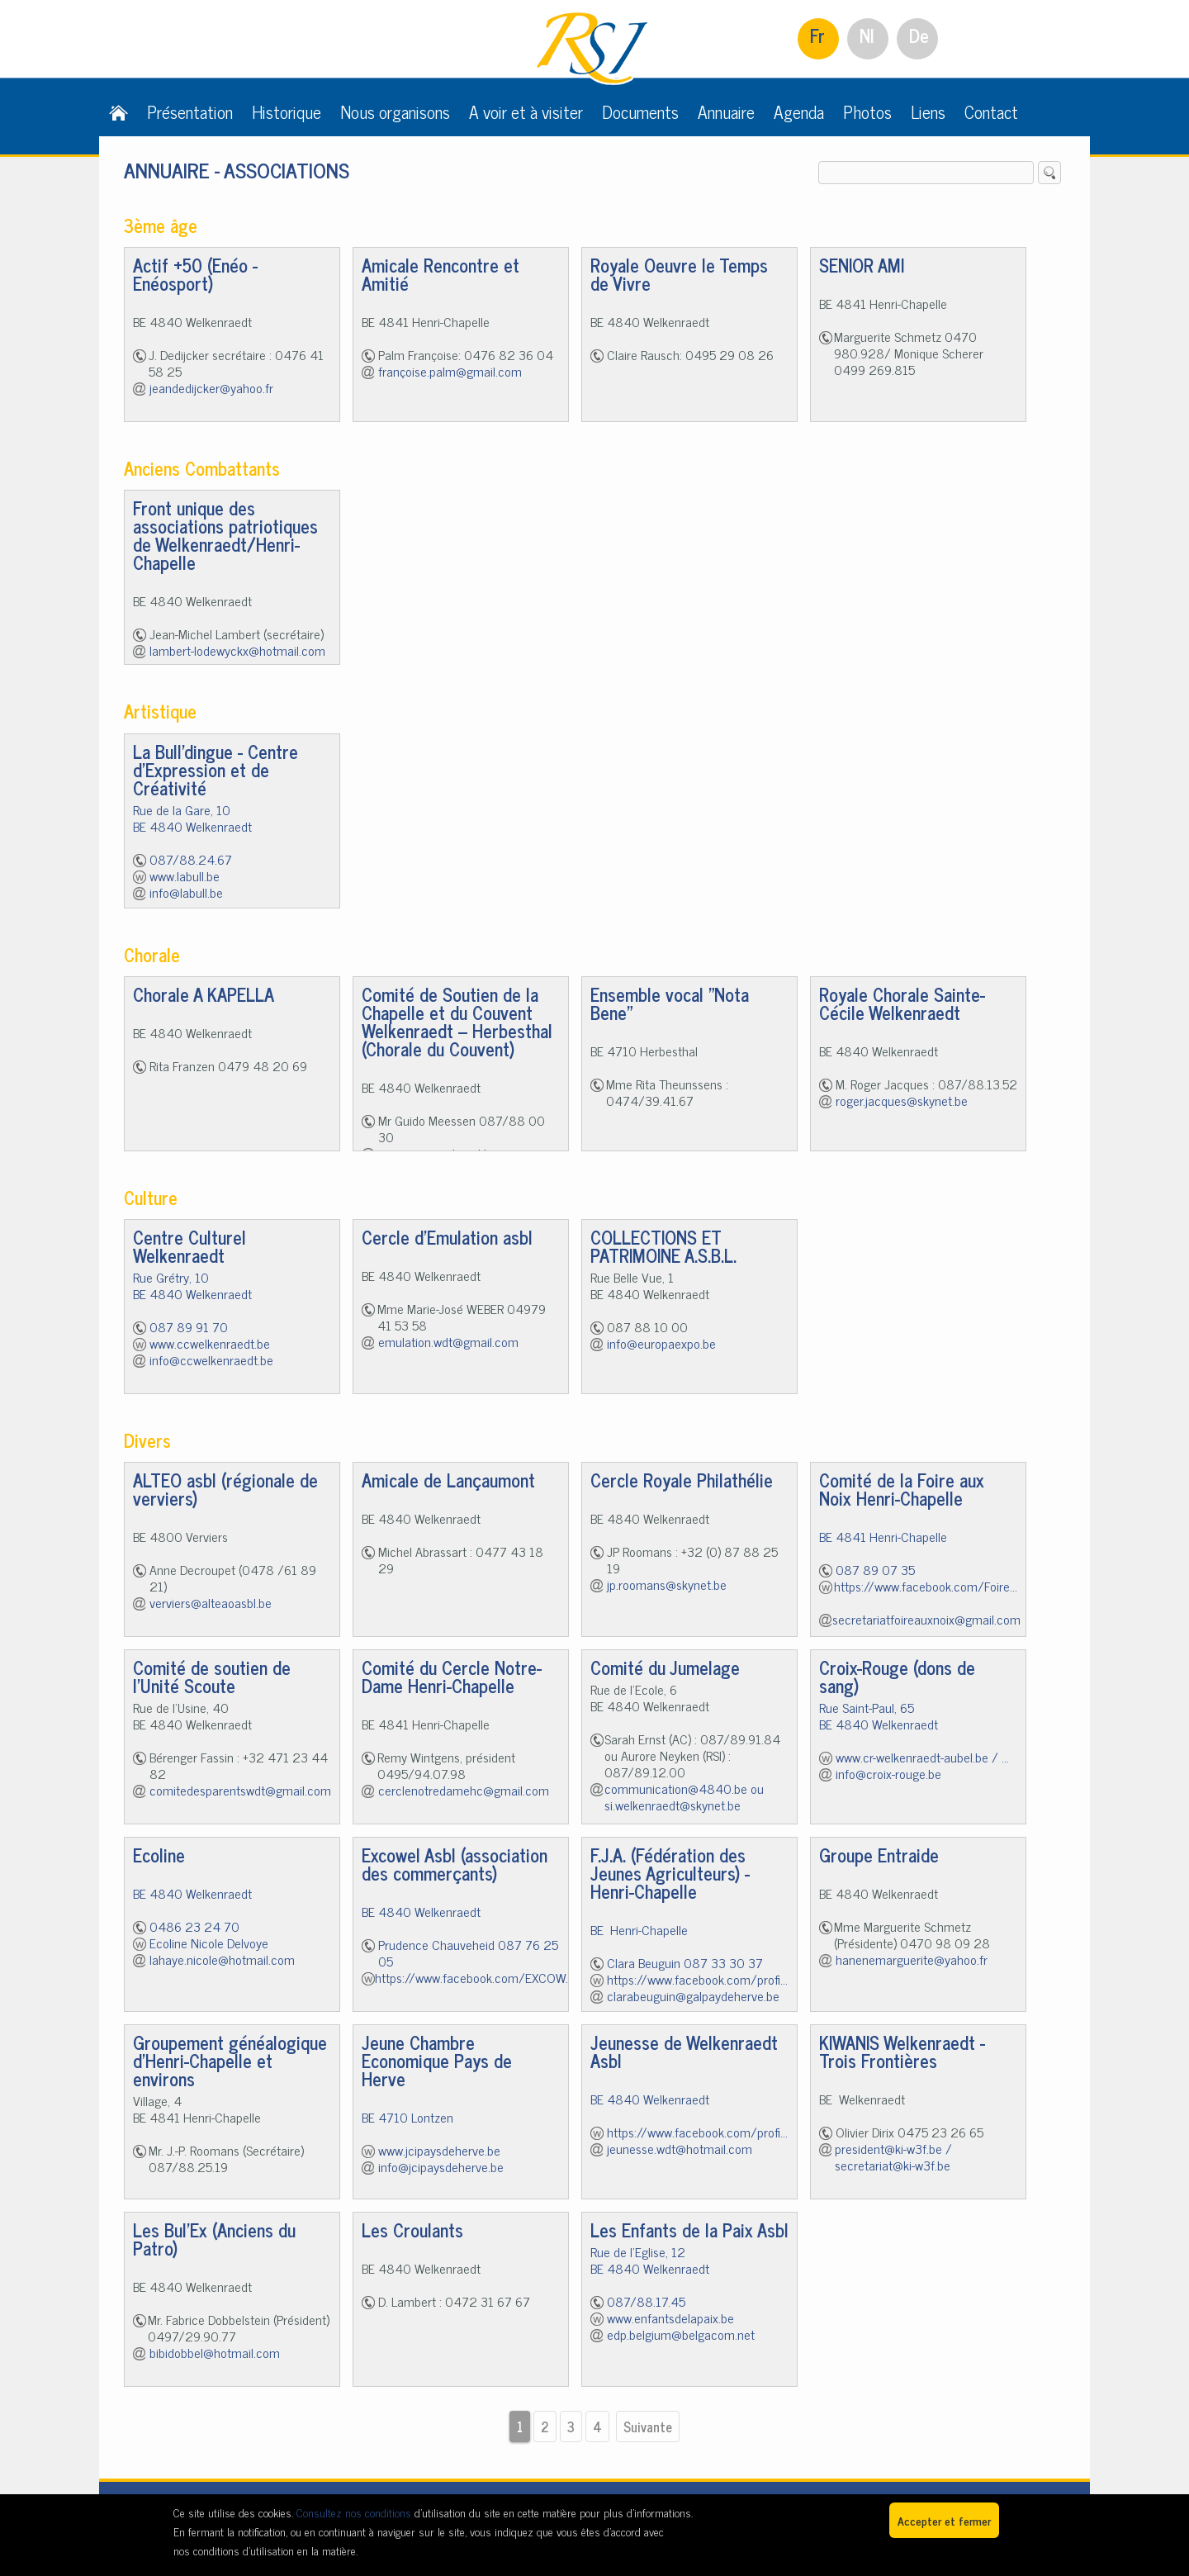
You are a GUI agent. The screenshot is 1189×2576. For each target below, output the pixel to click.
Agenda (799, 111)
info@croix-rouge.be (888, 1773)
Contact (991, 111)
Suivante (647, 2426)
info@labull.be (186, 892)
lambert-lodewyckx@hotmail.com (237, 650)
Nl (867, 35)
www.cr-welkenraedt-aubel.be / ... (922, 1756)
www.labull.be (184, 875)
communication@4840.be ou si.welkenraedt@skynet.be (684, 1796)
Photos (867, 111)
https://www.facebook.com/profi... (697, 1979)
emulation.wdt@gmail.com (448, 1341)
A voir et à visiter (526, 111)
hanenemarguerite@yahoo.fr (912, 1959)
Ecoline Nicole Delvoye (208, 1942)
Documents (640, 111)
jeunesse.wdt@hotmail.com (679, 2148)
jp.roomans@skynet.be (667, 1584)
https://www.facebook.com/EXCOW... (474, 1977)
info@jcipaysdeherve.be (441, 2166)
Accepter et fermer (944, 2520)
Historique (286, 111)
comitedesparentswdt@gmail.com (240, 1789)
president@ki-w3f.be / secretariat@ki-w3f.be (893, 2156)
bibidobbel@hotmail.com (214, 2352)
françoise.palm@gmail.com (450, 371)
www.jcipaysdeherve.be (439, 2150)
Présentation (190, 111)
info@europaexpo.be (661, 1343)
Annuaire (726, 111)
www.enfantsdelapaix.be (670, 2317)
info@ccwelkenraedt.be (211, 1359)
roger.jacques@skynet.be (902, 1100)
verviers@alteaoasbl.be (210, 1602)
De (919, 35)
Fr (817, 35)
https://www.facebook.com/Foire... (925, 1585)
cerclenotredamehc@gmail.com (463, 1789)
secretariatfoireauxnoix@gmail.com (926, 1619)
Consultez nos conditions (353, 2511)
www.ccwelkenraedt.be (209, 1343)
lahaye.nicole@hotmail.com (222, 1959)
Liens (928, 111)
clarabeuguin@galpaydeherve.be (693, 1995)
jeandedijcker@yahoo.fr (211, 387)
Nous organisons (395, 111)
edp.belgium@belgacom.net (681, 2334)
